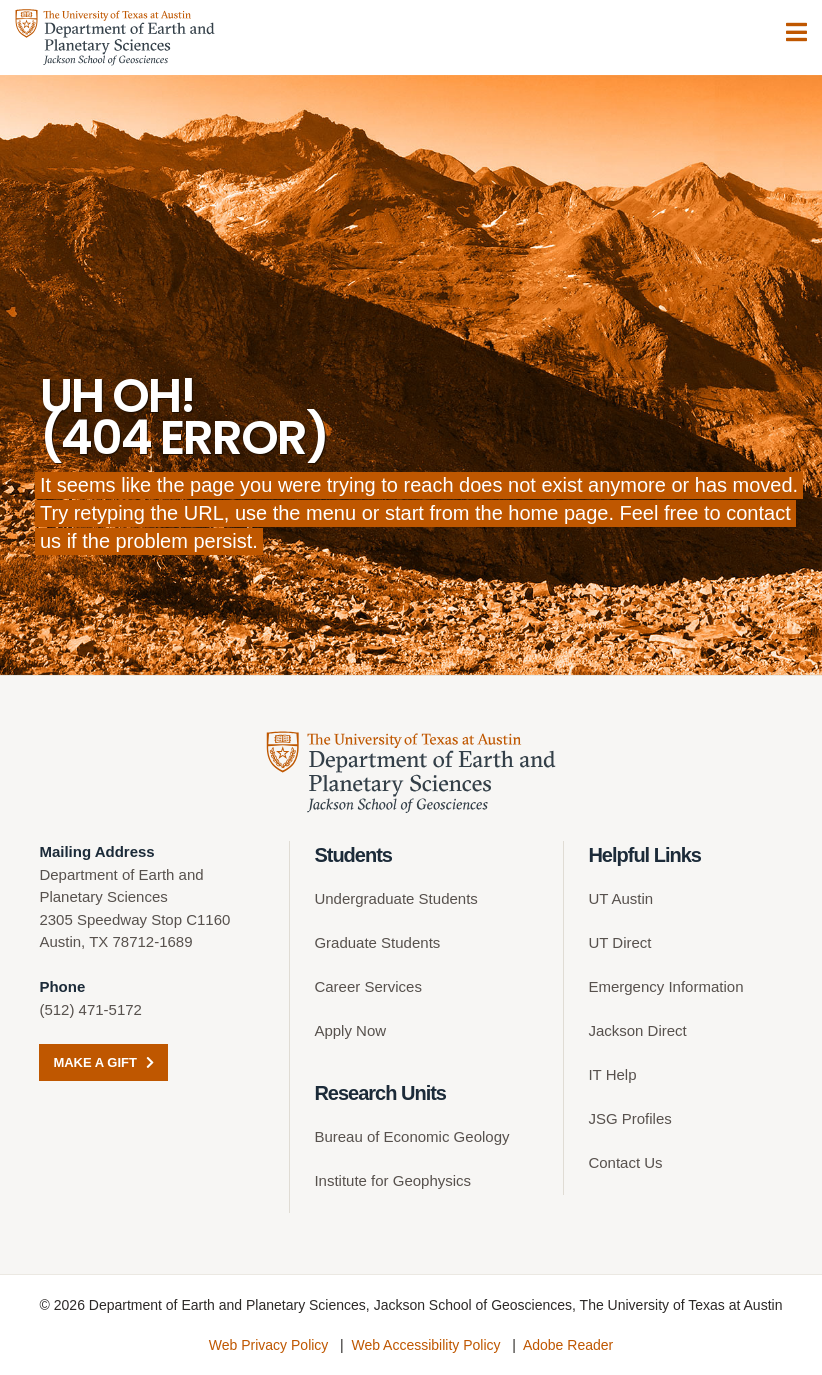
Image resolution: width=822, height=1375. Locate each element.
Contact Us (625, 1162)
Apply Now (350, 1030)
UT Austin (620, 898)
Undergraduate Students (395, 898)
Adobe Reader (568, 1345)
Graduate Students (377, 942)
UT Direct (619, 942)
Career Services (368, 986)
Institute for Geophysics (392, 1180)
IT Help (612, 1074)
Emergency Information (665, 986)
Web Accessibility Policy (425, 1345)
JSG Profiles (629, 1118)
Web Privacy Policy (269, 1345)
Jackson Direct (637, 1030)
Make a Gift (103, 1062)
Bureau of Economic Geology (411, 1136)
